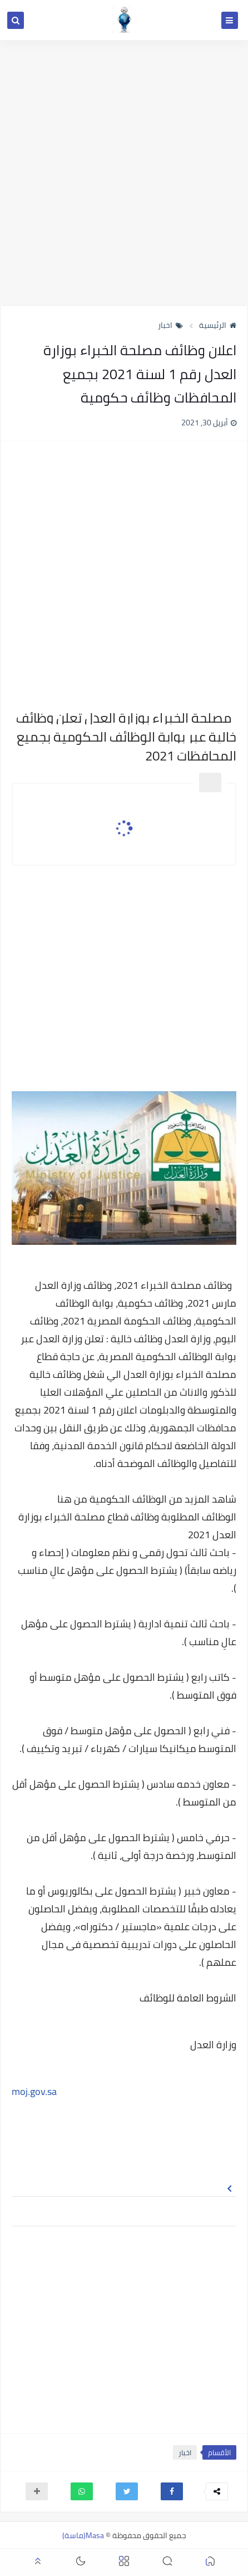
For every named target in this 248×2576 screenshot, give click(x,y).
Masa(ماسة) (83, 2535)
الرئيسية (217, 325)
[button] (172, 2491)
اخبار (170, 325)
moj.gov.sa (34, 2091)
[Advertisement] (124, 172)
